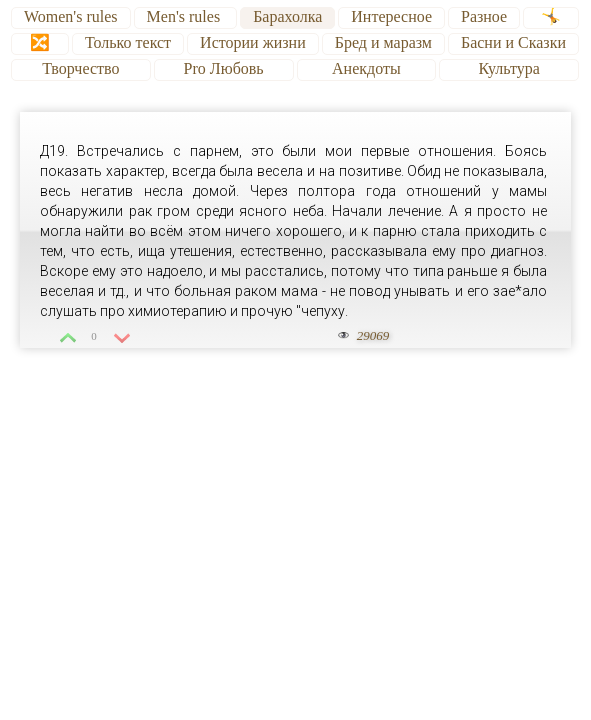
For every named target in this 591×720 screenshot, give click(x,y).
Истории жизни (253, 42)
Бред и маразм (383, 42)
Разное (484, 16)
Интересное (391, 16)
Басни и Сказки (513, 42)
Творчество (80, 68)
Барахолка (287, 16)
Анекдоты (366, 68)
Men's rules (186, 16)
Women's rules (71, 16)
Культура (508, 68)
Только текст (128, 42)
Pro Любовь (224, 68)
